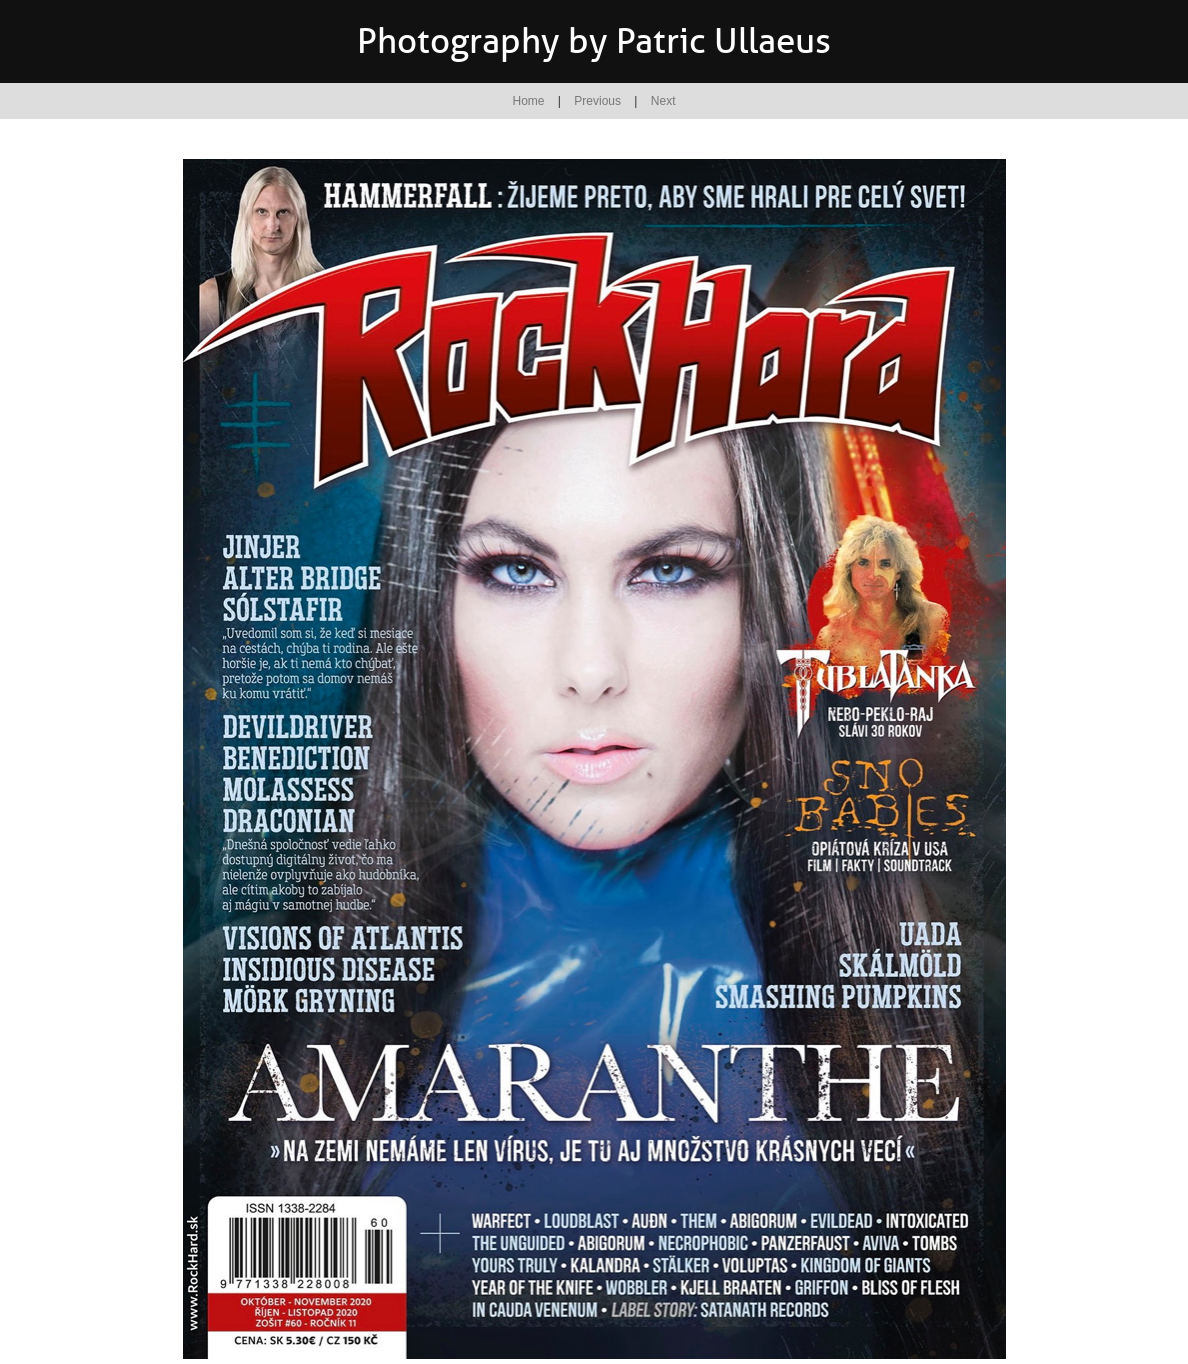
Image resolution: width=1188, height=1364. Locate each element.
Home (529, 101)
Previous (597, 101)
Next (663, 101)
